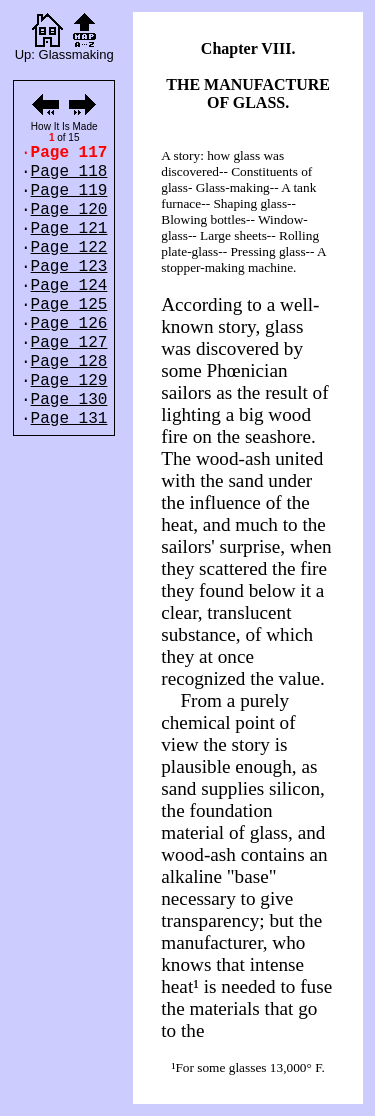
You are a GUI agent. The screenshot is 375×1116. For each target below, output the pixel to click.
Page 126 (69, 324)
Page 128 (69, 362)
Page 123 (69, 267)
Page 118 (69, 172)
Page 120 (69, 210)
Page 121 (69, 229)
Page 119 (69, 191)
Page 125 (69, 305)
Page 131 (69, 419)
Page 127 (69, 343)
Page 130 (69, 400)
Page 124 (69, 286)
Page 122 (69, 248)
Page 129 (69, 381)
